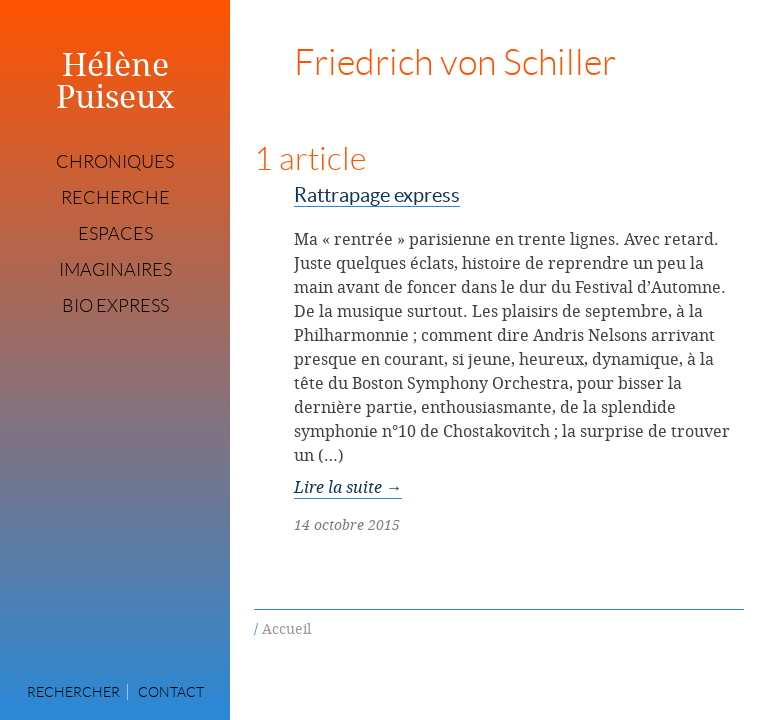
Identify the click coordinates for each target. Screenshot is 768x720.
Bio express (115, 306)
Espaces (115, 234)
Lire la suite (348, 487)
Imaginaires (115, 270)
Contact (171, 692)
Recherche (115, 198)
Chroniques (115, 162)
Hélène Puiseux (115, 80)
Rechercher (73, 692)
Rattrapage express (377, 195)
